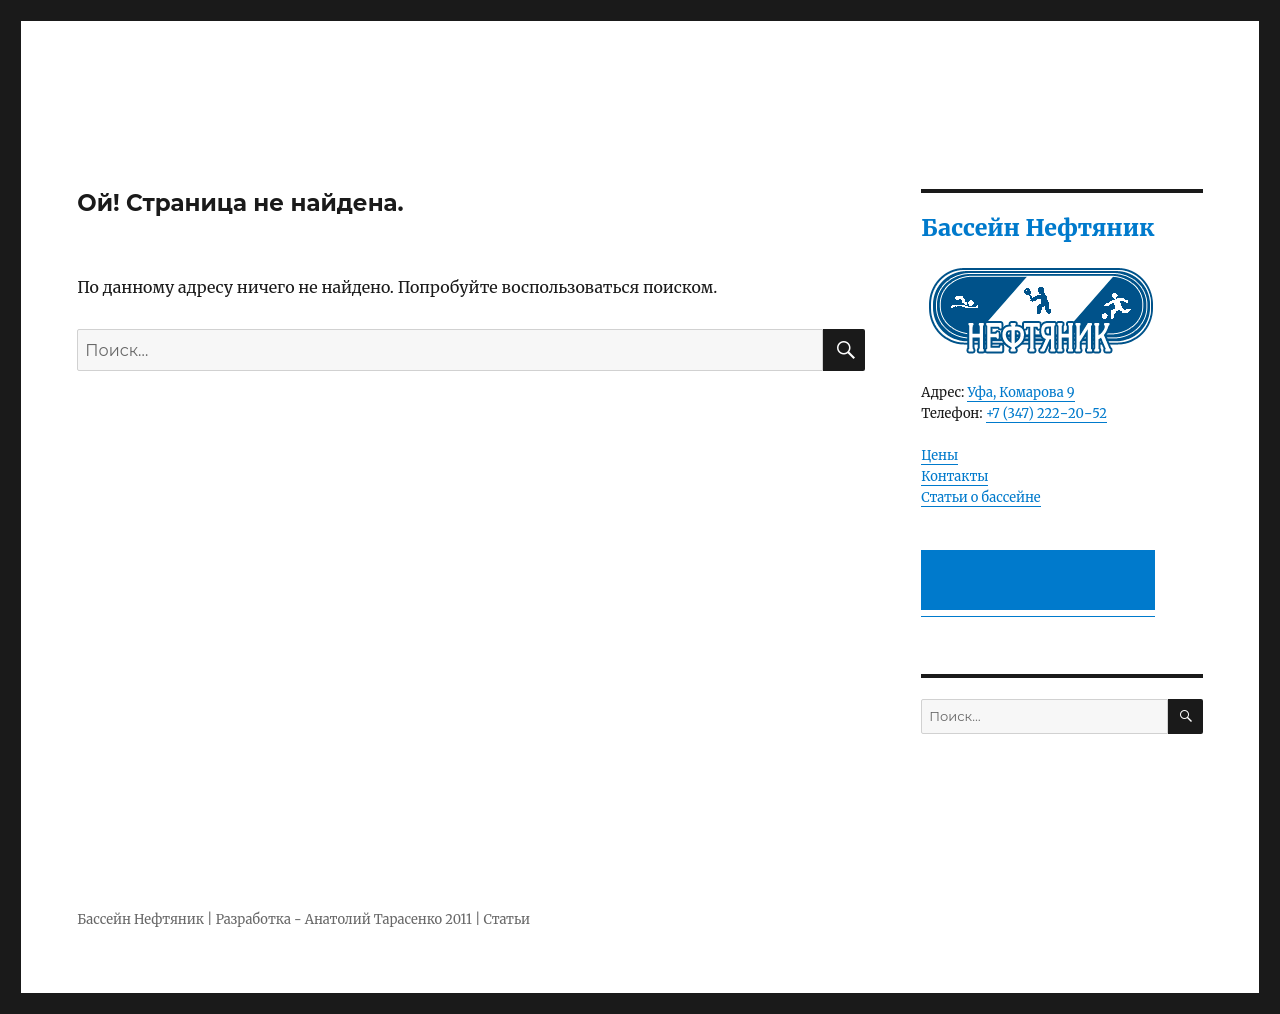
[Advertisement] (1042, 582)
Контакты (954, 476)
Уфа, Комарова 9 (1020, 392)
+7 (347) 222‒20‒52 (1046, 413)
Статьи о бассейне (980, 497)
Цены (939, 455)
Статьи (507, 919)
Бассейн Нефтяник (140, 919)
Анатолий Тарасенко (373, 919)
